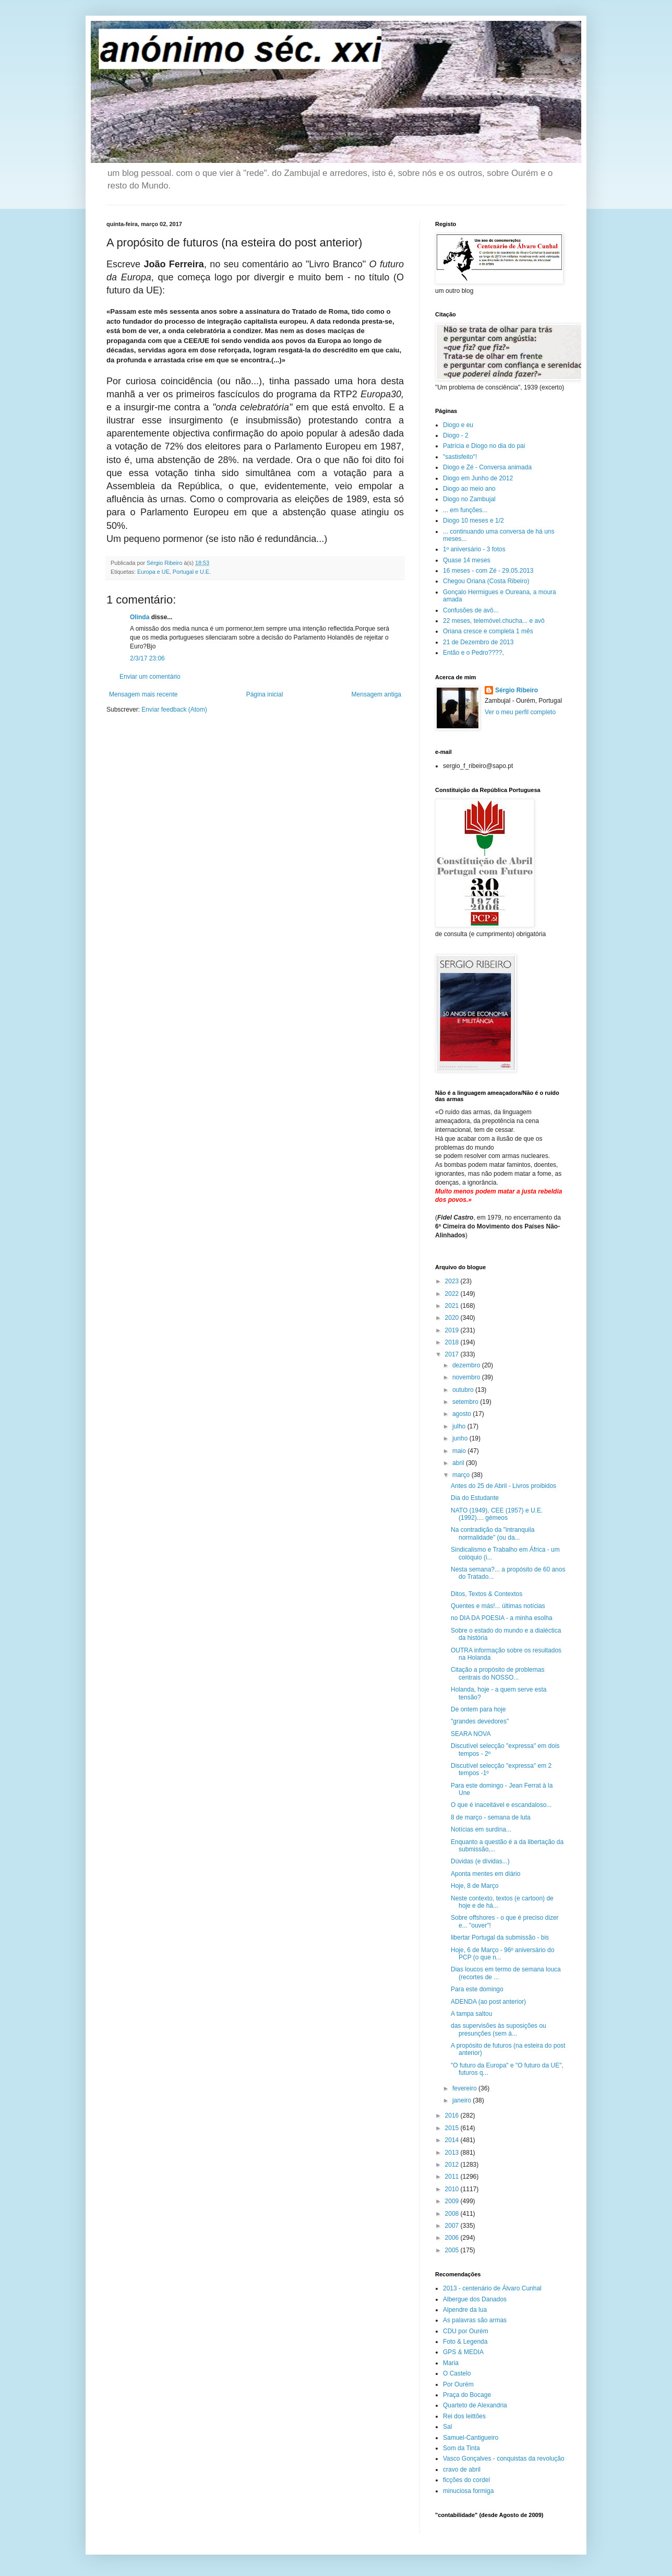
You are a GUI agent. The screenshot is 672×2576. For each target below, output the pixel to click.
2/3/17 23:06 (147, 658)
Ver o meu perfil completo (520, 712)
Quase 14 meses (466, 560)
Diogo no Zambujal (469, 499)
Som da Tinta (461, 2448)
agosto (462, 1413)
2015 (453, 2128)
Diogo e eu (458, 425)
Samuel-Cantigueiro (470, 2437)
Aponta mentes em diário (485, 1873)
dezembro (467, 1365)
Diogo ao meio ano (469, 488)
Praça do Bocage (467, 2394)
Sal (447, 2426)
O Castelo (457, 2373)
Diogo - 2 (456, 435)
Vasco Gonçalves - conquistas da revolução (504, 2458)
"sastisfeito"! (460, 456)
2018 (453, 1342)
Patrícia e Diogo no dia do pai (484, 446)
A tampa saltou (471, 2013)
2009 (453, 2201)
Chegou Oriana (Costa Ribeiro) (486, 581)
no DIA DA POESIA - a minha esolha (502, 1618)
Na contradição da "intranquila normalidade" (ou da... (492, 1533)
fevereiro (465, 2088)
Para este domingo (477, 1989)
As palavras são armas (475, 2320)
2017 (453, 1354)
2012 (453, 2164)
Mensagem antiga (376, 694)
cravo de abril (462, 2469)
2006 (453, 2237)
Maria (451, 2363)
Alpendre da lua (465, 2309)
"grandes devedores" (480, 1721)
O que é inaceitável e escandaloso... (501, 1805)
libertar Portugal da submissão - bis (500, 1937)
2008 (453, 2213)
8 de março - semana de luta (491, 1817)
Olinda (139, 617)
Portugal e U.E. (192, 572)
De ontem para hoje (478, 1709)
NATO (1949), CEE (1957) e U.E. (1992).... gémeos (497, 1514)
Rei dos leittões (464, 2416)
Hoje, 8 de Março (474, 1885)
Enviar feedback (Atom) (174, 709)
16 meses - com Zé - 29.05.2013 (488, 570)
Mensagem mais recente (143, 694)
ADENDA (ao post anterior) (488, 2001)
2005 (453, 2250)
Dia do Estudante (475, 1498)
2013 (453, 2152)
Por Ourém (458, 2384)
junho (461, 1438)
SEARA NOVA (470, 1734)
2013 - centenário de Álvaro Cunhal (492, 2288)
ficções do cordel (466, 2480)
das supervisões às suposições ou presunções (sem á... (498, 2029)
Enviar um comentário (150, 676)
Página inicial (264, 694)
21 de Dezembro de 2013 (478, 642)
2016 (453, 2115)
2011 (453, 2176)
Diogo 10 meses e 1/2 (473, 520)
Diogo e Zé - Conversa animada (487, 467)
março (462, 1475)
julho (459, 1426)
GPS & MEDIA (463, 2352)
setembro (466, 1401)
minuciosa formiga (468, 2491)
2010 (453, 2189)
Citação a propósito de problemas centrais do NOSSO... (497, 1673)
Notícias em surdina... (481, 1829)
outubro (463, 1389)
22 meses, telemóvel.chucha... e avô (494, 620)
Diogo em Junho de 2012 (478, 478)
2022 (453, 1293)
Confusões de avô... (471, 610)
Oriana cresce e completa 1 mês (488, 631)
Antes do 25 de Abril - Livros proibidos (503, 1486)
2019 (453, 1330)
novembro (467, 1377)
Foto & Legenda (465, 2341)
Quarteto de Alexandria (475, 2405)
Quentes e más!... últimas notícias (498, 1606)
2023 (453, 1281)
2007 (453, 2225)
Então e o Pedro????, (473, 652)
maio (459, 1451)
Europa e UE (153, 572)
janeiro (462, 2100)
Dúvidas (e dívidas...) (480, 1861)
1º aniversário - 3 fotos (474, 549)
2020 (453, 1317)
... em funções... (465, 510)
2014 (453, 2140)
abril (459, 1463)
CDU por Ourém (465, 2331)
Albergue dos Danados (475, 2299)
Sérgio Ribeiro (516, 690)
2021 (453, 1305)
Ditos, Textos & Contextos (486, 1594)
